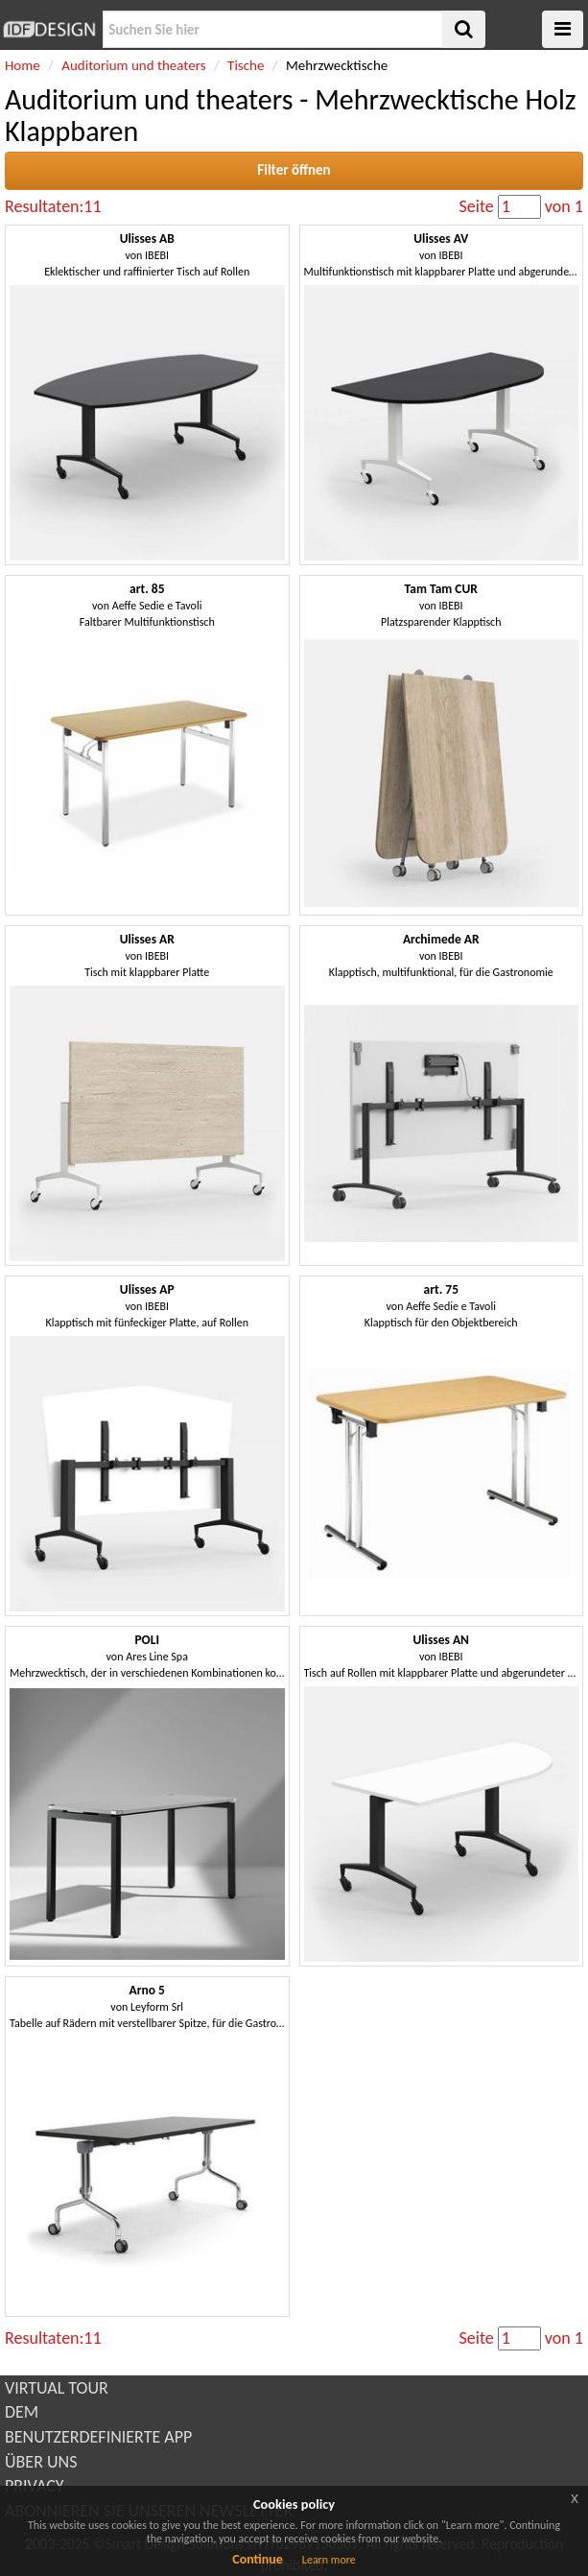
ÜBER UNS (41, 2461)
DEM (21, 2411)
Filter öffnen (293, 170)
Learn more (329, 2559)
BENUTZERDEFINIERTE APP (98, 2436)
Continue (257, 2559)
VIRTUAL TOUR (56, 2387)
